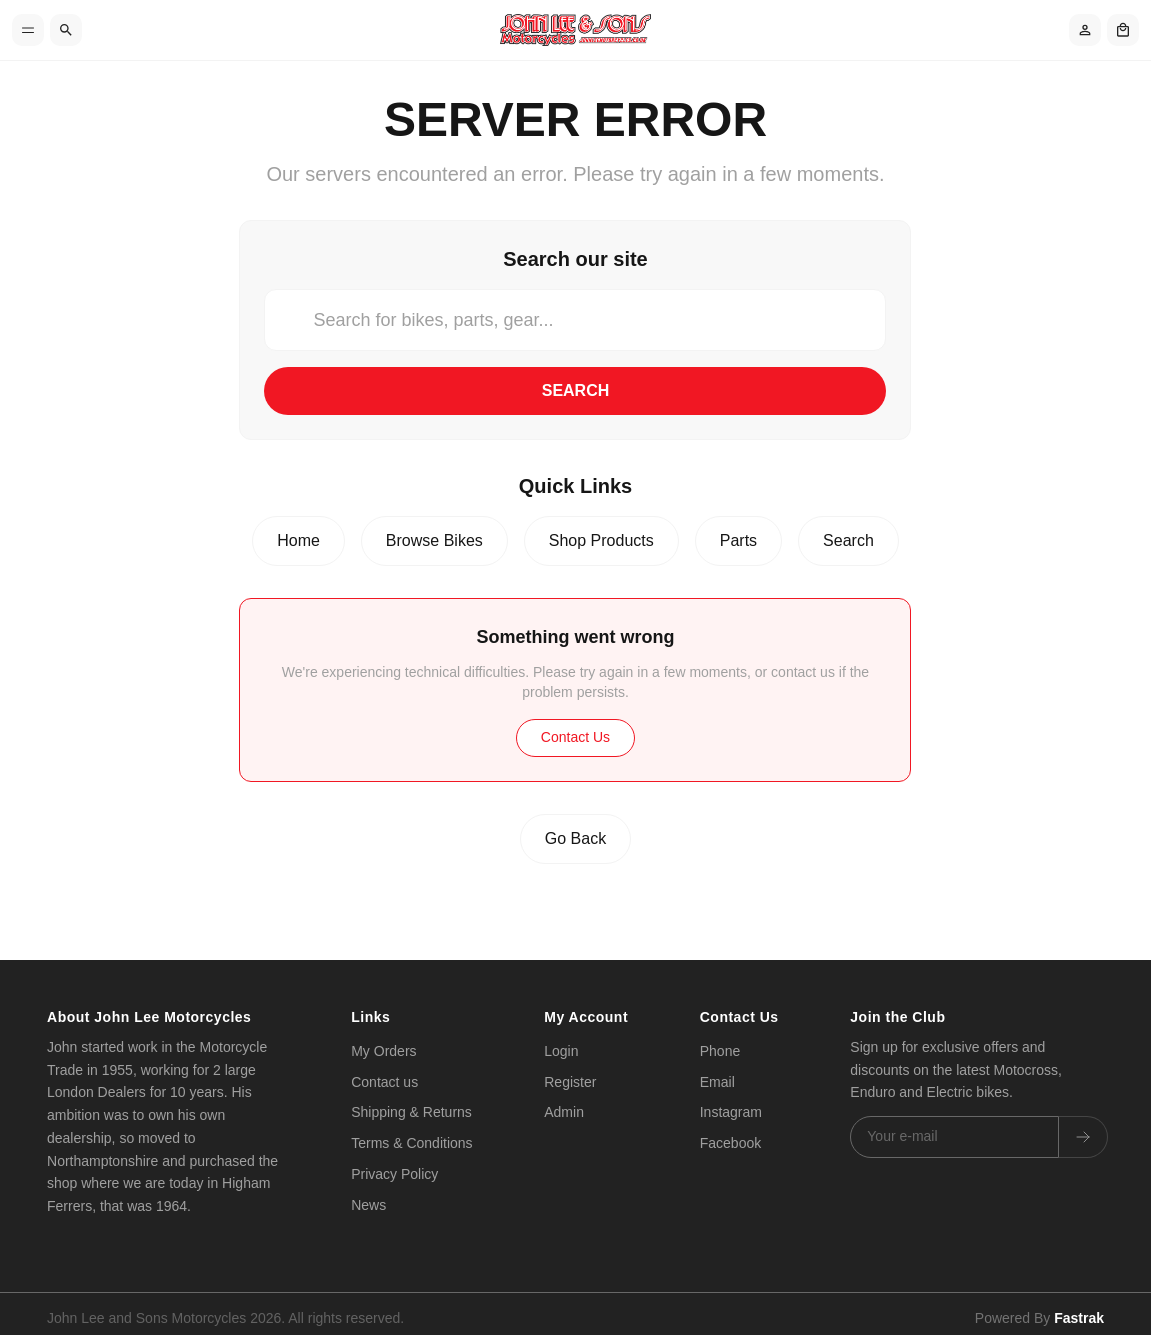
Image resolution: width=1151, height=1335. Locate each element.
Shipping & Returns (411, 1113)
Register (570, 1082)
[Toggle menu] (28, 30)
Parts (738, 540)
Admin (564, 1113)
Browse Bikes (434, 540)
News (368, 1205)
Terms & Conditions (411, 1143)
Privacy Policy (394, 1174)
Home (298, 540)
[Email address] (954, 1137)
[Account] (1085, 30)
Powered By (1039, 1308)
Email (717, 1082)
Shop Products (601, 540)
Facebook (730, 1143)
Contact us (384, 1082)
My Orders (383, 1051)
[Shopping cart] (1123, 30)
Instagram (731, 1113)
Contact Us (575, 737)
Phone (720, 1051)
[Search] (66, 30)
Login (561, 1051)
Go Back (575, 838)
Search (576, 390)
